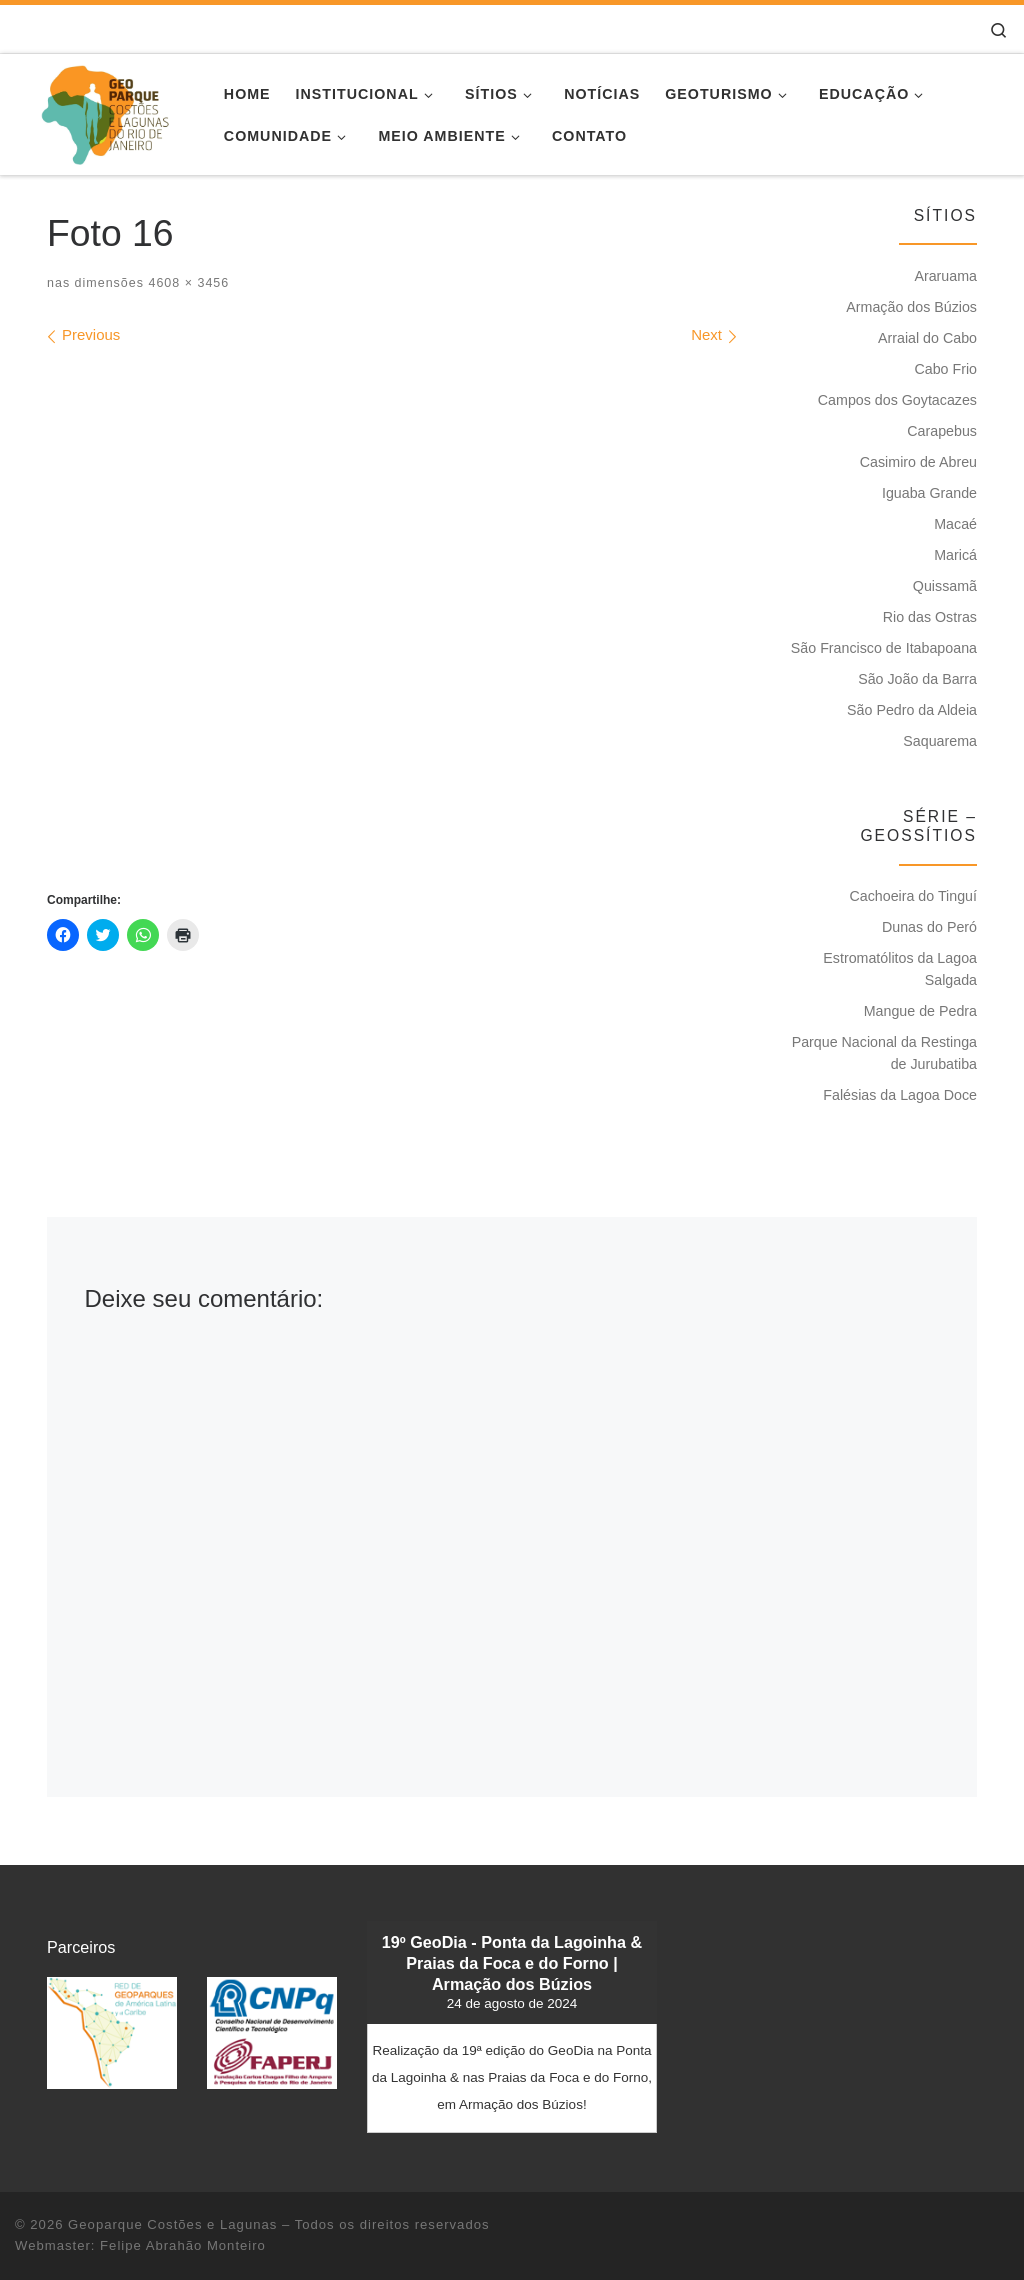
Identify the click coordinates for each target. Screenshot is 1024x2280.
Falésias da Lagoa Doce (900, 1095)
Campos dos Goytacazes (897, 400)
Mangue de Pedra (920, 1011)
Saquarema (940, 741)
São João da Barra (917, 679)
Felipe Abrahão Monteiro (183, 2245)
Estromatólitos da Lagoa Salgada (900, 969)
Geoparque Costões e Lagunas (172, 2224)
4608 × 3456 (186, 283)
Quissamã (945, 586)
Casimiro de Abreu (918, 462)
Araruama (945, 276)
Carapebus (942, 431)
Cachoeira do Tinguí (913, 896)
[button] (112, 2032)
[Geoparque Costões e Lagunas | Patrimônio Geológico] (104, 111)
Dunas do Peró (929, 927)
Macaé (955, 524)
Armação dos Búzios (911, 307)
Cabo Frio (945, 369)
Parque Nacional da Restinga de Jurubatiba (884, 1053)
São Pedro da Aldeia (912, 710)
